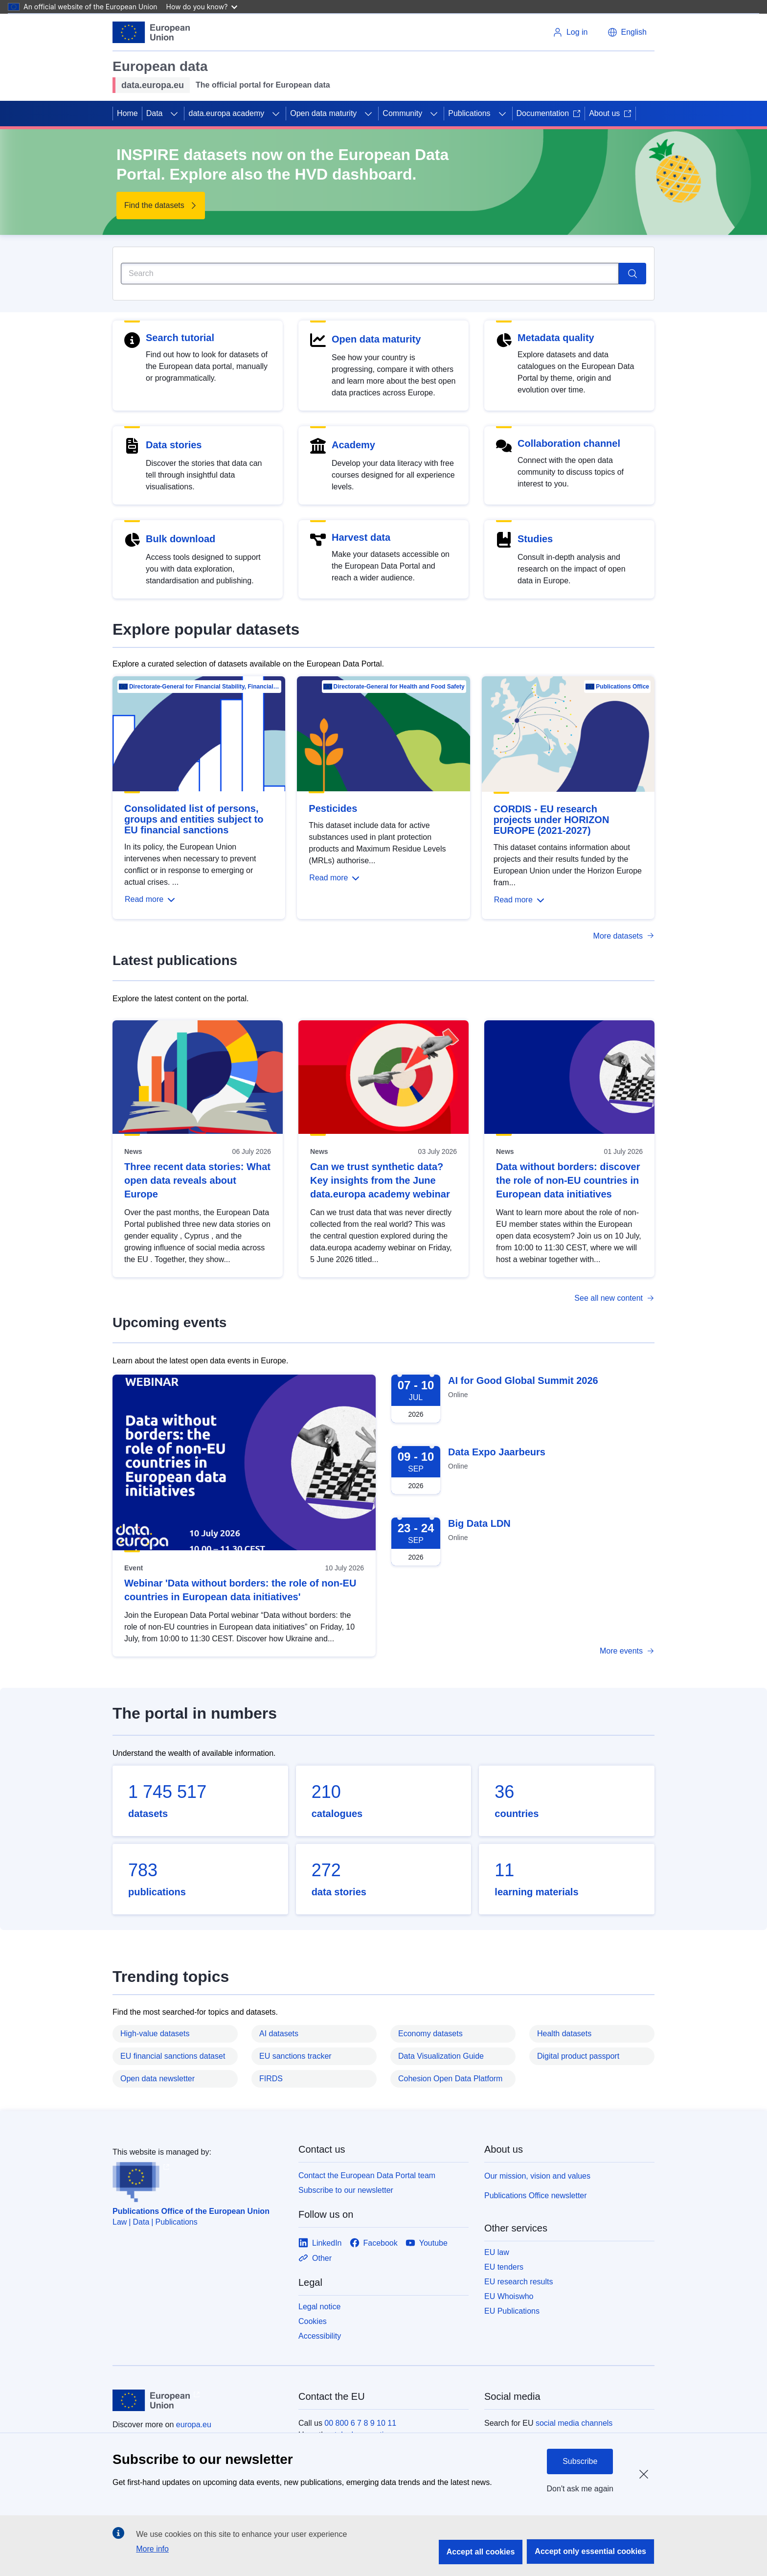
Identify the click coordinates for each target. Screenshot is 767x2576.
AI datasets (278, 2033)
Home (127, 113)
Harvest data (361, 537)
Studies (535, 538)
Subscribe (580, 2461)
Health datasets (564, 2033)
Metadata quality (556, 337)
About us (610, 113)
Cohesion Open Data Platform (450, 2078)
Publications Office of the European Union (191, 2211)
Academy (353, 444)
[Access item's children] (174, 113)
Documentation (549, 113)
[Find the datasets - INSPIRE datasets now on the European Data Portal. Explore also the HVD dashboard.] (160, 205)
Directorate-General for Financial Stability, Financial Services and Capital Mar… (204, 686)
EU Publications (512, 2311)
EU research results (518, 2281)
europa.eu (193, 2424)
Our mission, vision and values (537, 2176)
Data (154, 113)
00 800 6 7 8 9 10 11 (360, 2423)
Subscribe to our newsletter (345, 2190)
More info (152, 2549)
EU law (496, 2252)
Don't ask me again (580, 2488)
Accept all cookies (481, 2552)
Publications (469, 113)
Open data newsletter (157, 2078)
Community (402, 113)
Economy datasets (430, 2033)
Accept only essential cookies (590, 2551)
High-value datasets (154, 2033)
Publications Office (622, 686)
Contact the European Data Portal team (366, 2175)
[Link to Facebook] (374, 2243)
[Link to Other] (315, 2258)
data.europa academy (226, 113)
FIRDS (271, 2078)
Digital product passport (578, 2056)
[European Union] (151, 32)
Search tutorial (180, 337)
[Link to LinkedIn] (320, 2243)
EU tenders (503, 2267)
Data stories (174, 444)
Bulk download (180, 538)
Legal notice (319, 2306)
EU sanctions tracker (295, 2056)
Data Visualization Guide (441, 2056)
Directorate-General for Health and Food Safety (399, 686)
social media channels (574, 2423)
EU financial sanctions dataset (172, 2056)
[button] (627, 32)
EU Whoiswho (508, 2296)
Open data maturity (323, 113)
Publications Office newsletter (535, 2195)
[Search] (370, 273)
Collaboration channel (569, 443)
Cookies (312, 2321)
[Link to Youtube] (427, 2243)
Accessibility (319, 2336)
